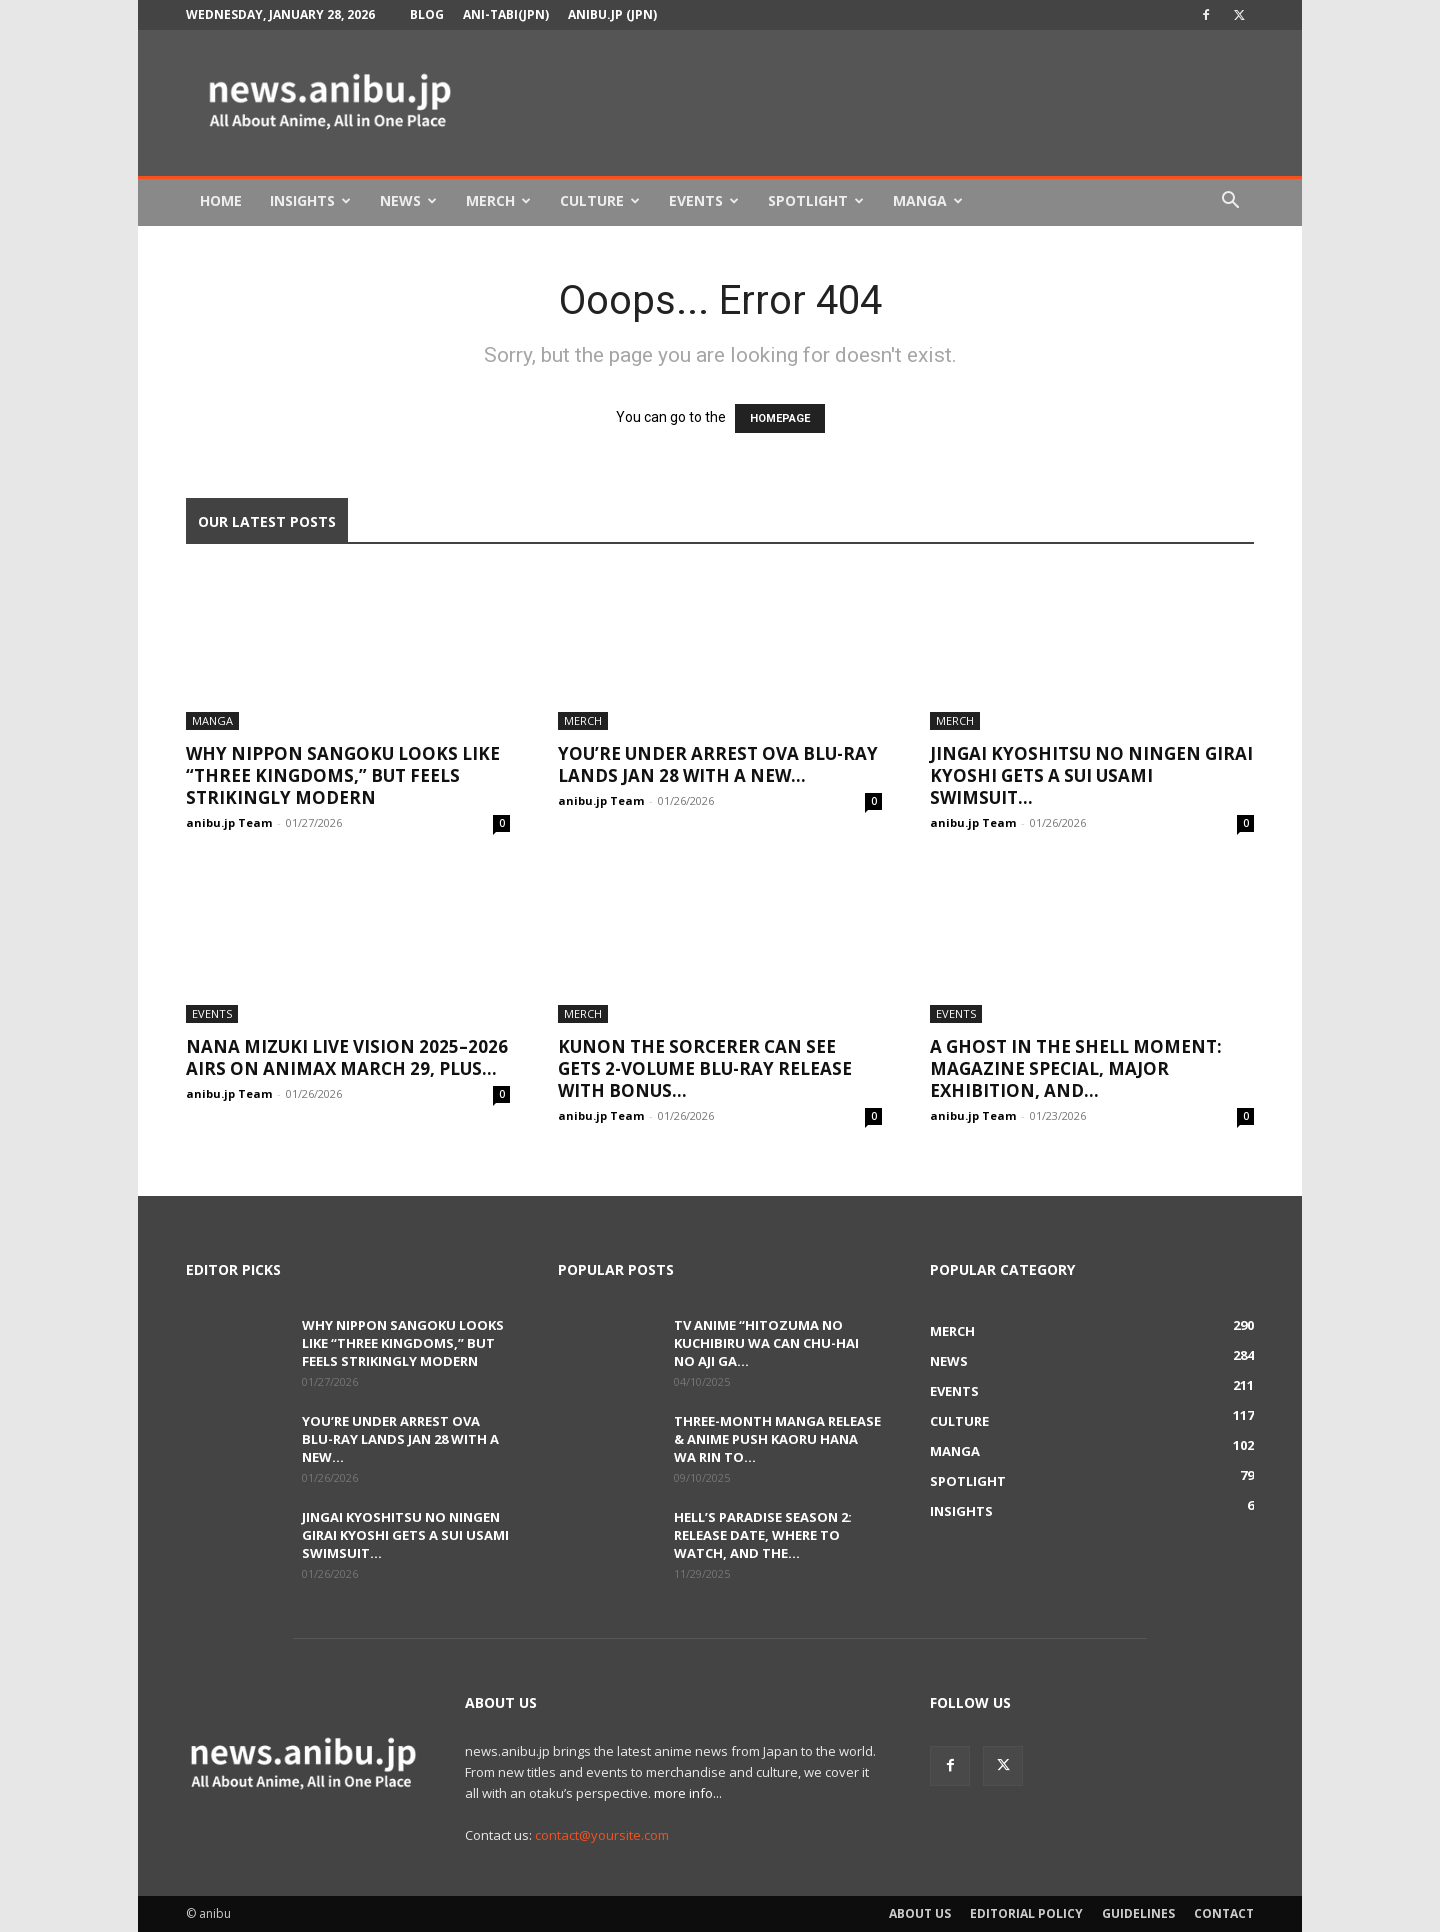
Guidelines (1138, 1913)
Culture (600, 200)
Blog (427, 14)
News (408, 200)
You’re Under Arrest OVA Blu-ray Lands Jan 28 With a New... (718, 764)
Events (704, 200)
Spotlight (816, 200)
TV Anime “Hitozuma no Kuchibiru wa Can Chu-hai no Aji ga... (766, 1343)
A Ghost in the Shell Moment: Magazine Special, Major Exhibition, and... (1076, 1068)
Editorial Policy (1026, 1913)
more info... (688, 1793)
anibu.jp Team (229, 822)
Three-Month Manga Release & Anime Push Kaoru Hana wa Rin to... (777, 1439)
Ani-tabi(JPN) (506, 14)
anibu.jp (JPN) (612, 14)
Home (221, 200)
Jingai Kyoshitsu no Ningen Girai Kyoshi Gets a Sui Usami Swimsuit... (1091, 775)
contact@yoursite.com (602, 1835)
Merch (498, 200)
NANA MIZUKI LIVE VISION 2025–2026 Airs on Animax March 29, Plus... (347, 1057)
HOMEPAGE (780, 418)
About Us (920, 1913)
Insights (310, 200)
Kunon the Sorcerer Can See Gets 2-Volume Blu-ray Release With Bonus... (705, 1068)
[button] (1230, 202)
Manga (928, 200)
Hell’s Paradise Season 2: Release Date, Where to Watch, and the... (763, 1535)
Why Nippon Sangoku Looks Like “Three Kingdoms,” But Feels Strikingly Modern (343, 775)
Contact (1224, 1913)
